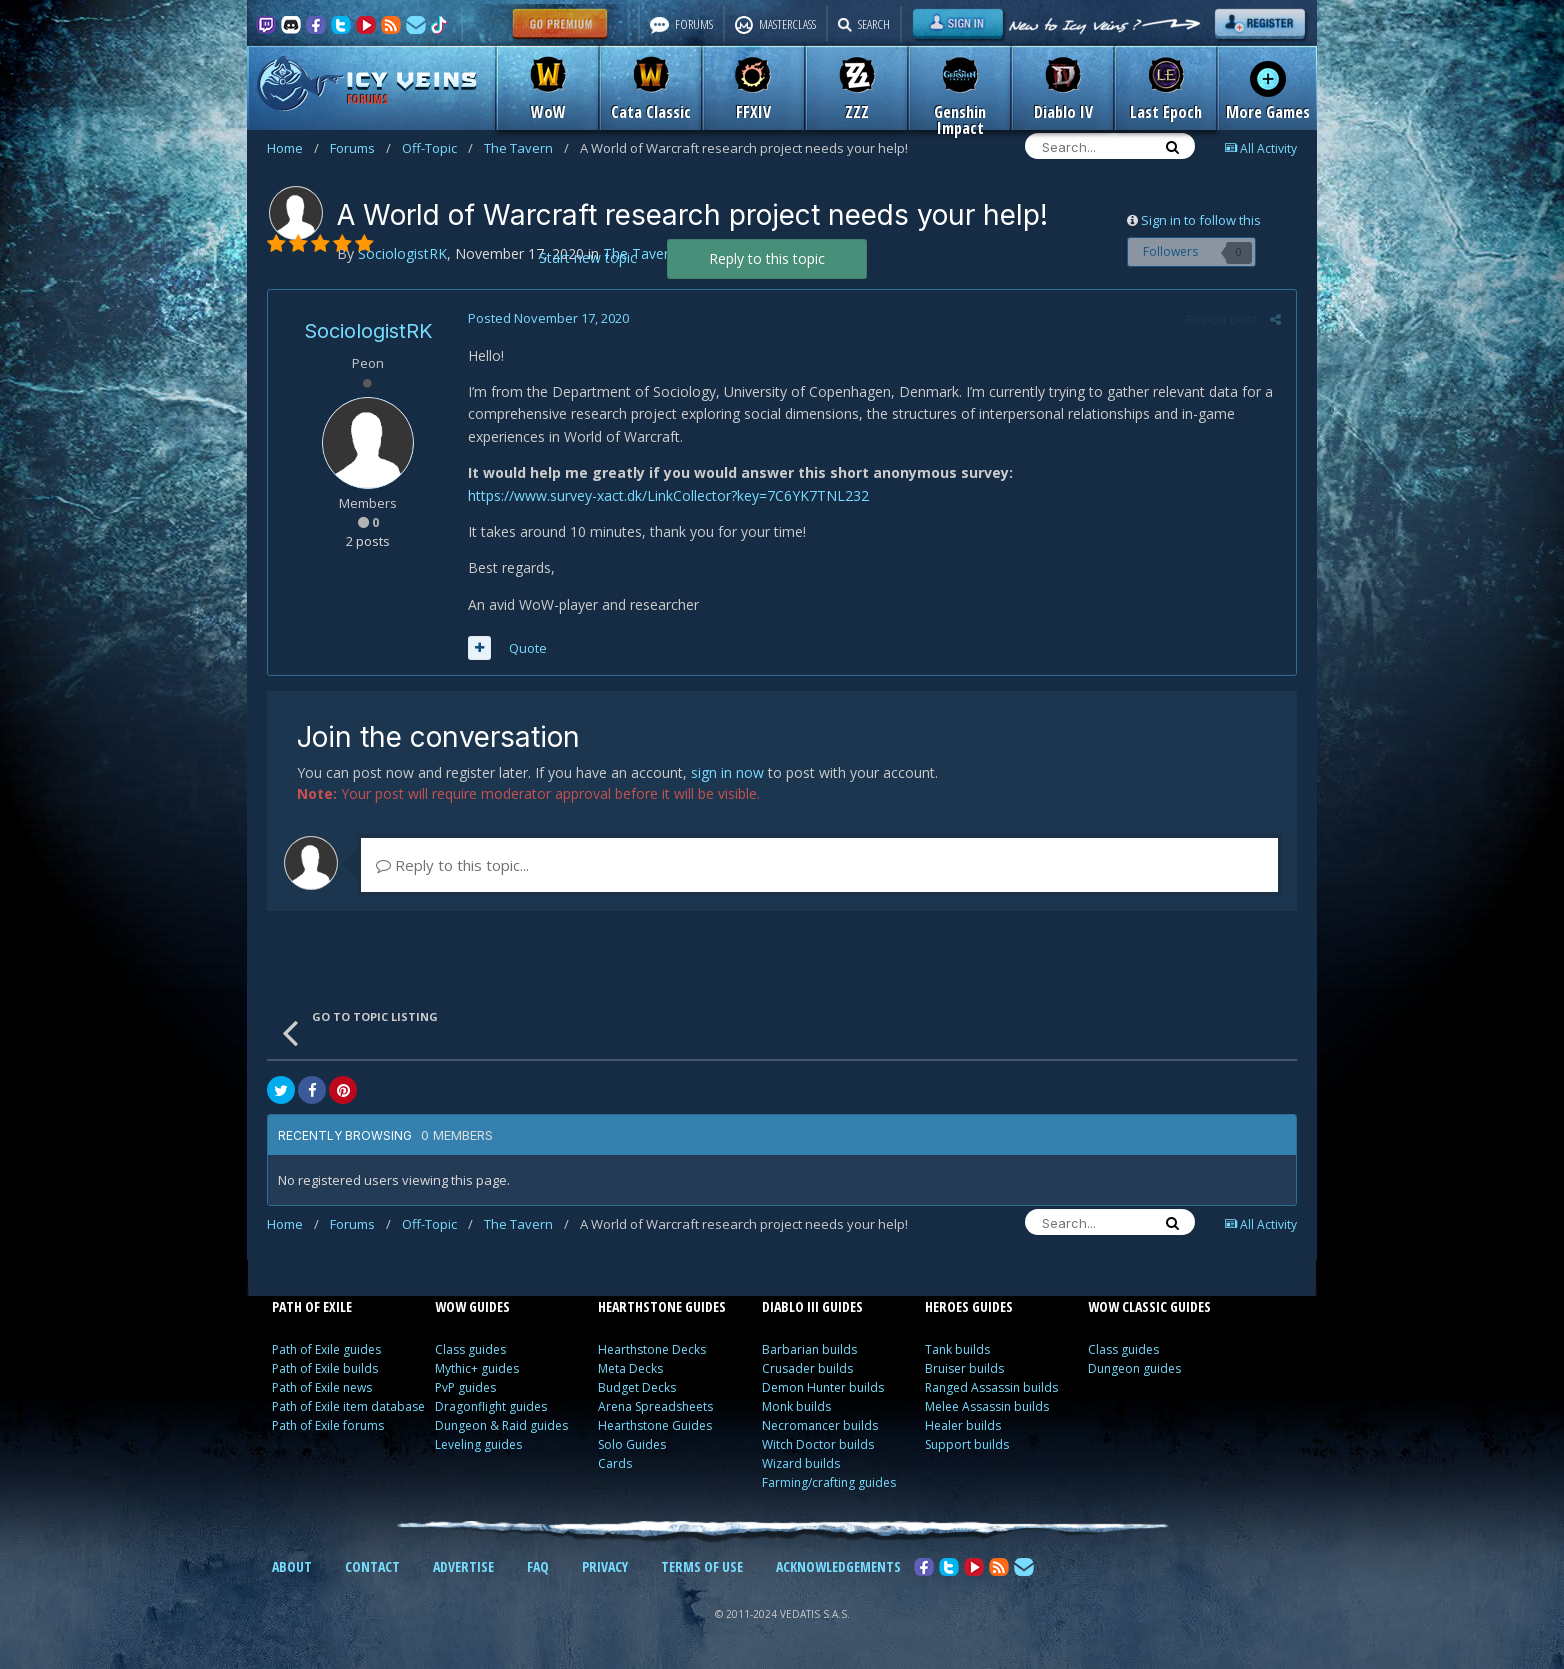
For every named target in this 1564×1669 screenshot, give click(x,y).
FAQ (538, 1566)
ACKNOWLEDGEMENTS (838, 1566)
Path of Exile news (322, 1387)
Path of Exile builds (325, 1368)
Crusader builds (807, 1368)
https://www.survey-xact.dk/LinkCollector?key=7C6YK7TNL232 (668, 495)
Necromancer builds (820, 1425)
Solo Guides (632, 1444)
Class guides (470, 1349)
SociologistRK (368, 331)
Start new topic (588, 257)
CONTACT (372, 1566)
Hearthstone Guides (655, 1425)
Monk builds (796, 1406)
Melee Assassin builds (987, 1406)
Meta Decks (630, 1368)
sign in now (727, 772)
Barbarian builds (809, 1349)
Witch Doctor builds (818, 1444)
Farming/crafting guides (829, 1482)
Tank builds (957, 1349)
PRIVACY (605, 1566)
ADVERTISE (463, 1566)
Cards (615, 1463)
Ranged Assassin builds (991, 1387)
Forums (360, 148)
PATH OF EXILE (312, 1306)
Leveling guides (478, 1444)
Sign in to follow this (1201, 220)
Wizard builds (801, 1463)
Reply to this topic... (452, 865)
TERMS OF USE (702, 1566)
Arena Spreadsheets (655, 1406)
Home (293, 148)
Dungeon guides (1134, 1368)
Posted (548, 318)
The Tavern (526, 148)
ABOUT (292, 1566)
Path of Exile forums (328, 1425)
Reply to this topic (767, 258)
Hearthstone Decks (652, 1349)
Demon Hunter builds (823, 1387)
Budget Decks (637, 1387)
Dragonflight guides (491, 1406)
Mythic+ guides (477, 1368)
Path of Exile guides (326, 1349)
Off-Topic (437, 148)
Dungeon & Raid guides (501, 1425)
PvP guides (465, 1387)
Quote (528, 648)
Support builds (967, 1444)
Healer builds (963, 1425)
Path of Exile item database (348, 1406)
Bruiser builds (964, 1368)
